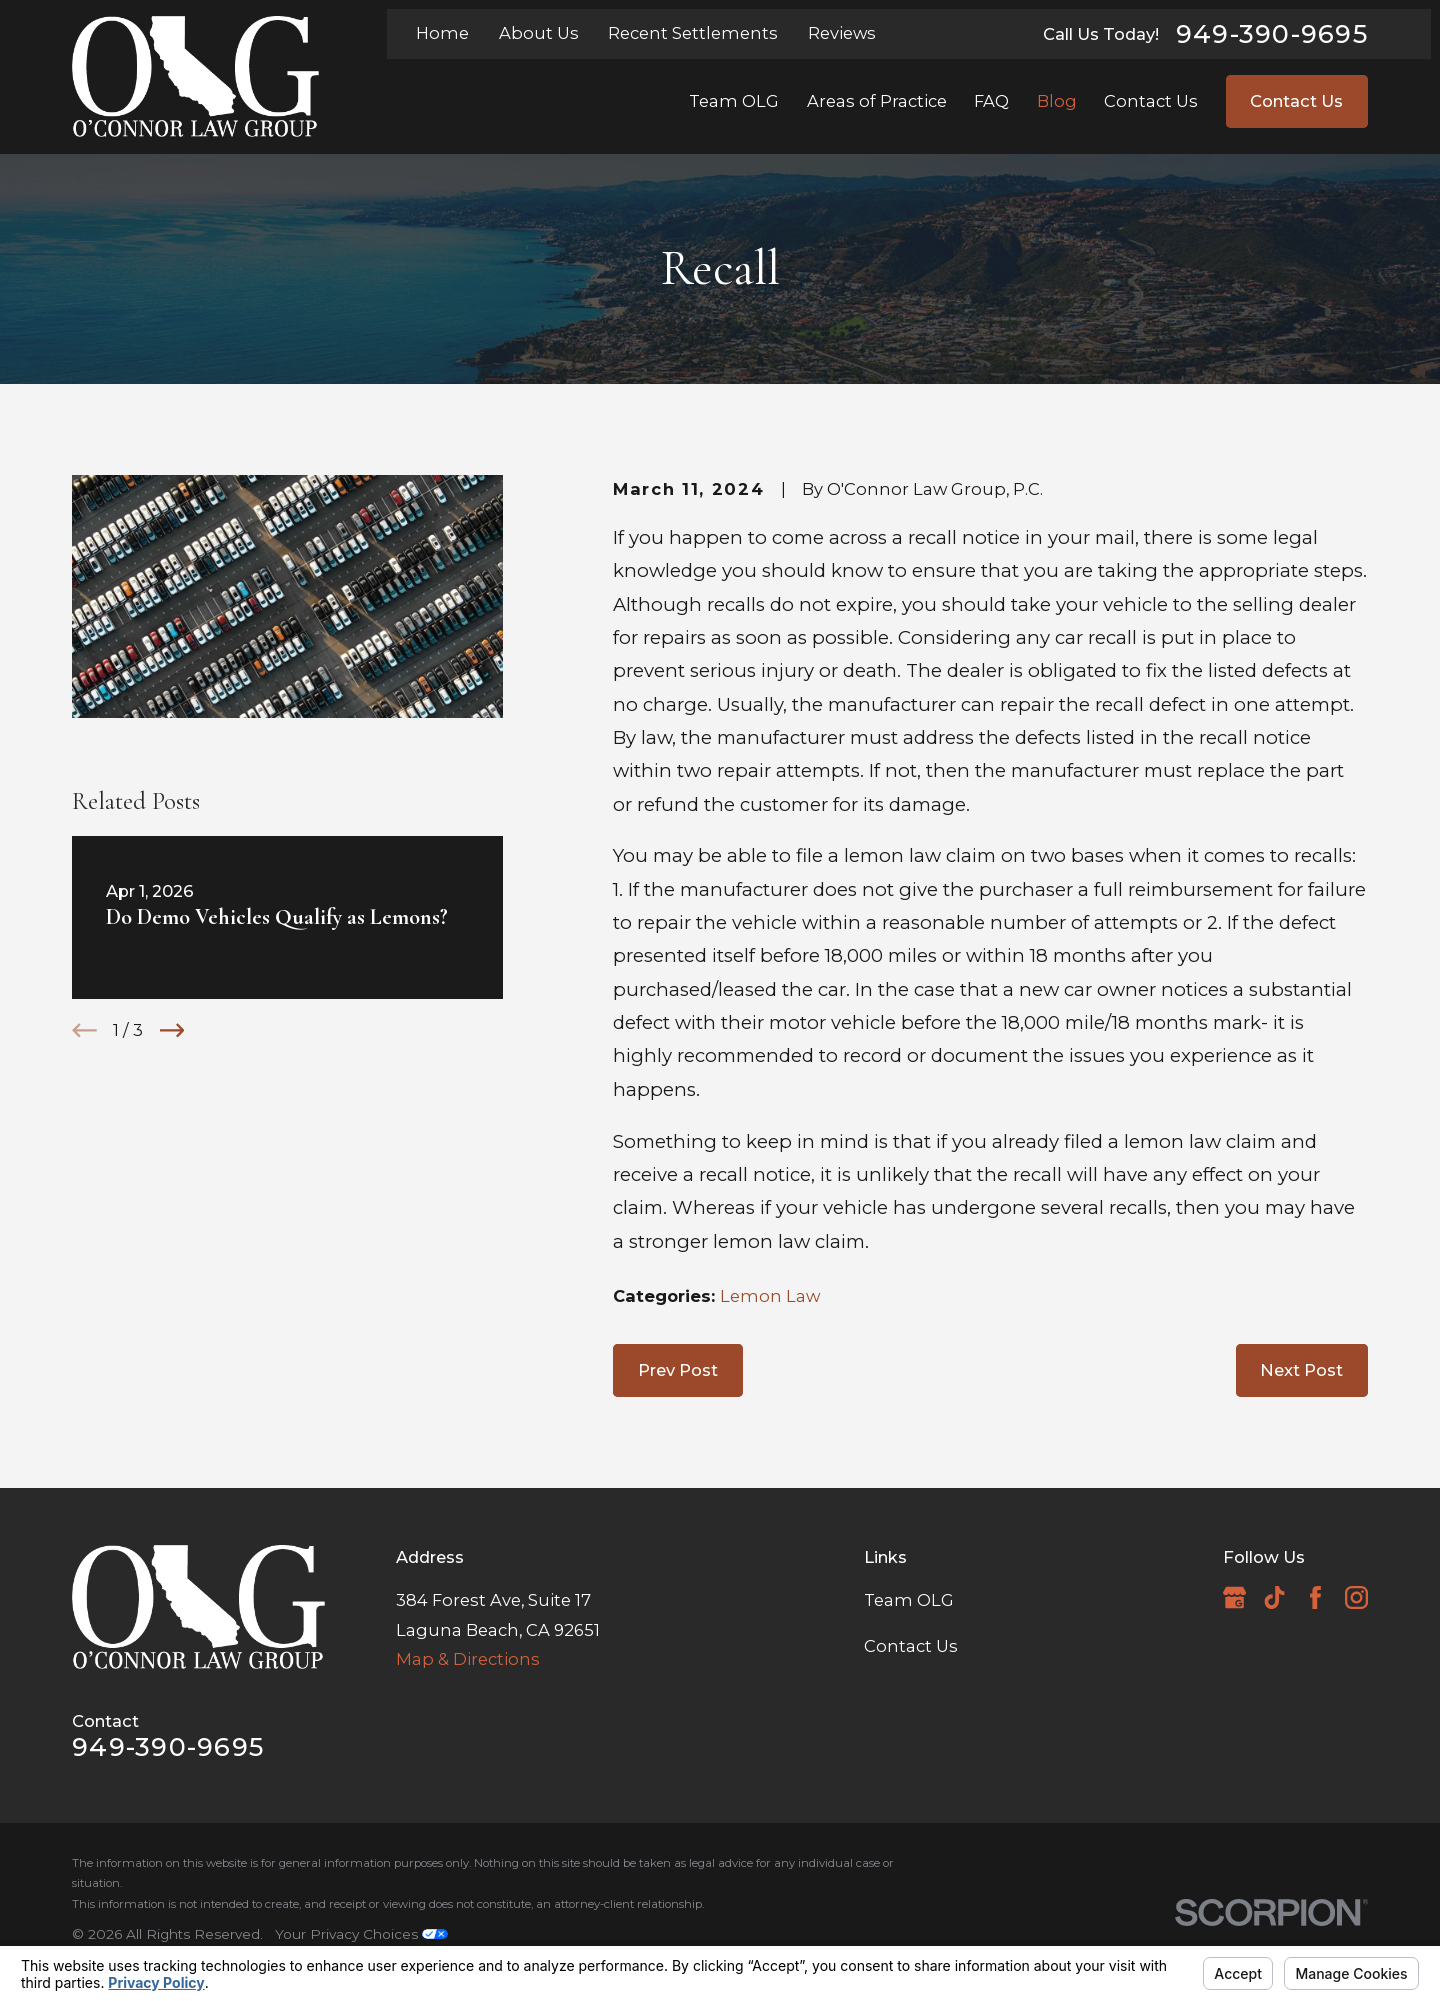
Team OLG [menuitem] (734, 101)
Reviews (842, 33)
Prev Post (678, 1370)
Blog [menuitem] (1057, 101)
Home (442, 33)
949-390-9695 (1272, 34)
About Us (539, 33)
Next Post (1301, 1370)
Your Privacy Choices (361, 1934)
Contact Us (1296, 101)
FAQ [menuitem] (991, 101)
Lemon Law (770, 1296)
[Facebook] (1315, 1597)
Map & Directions (468, 1659)
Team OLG (909, 1600)
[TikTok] (1274, 1597)
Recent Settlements (693, 33)
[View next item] (172, 1030)
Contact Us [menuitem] (1151, 101)
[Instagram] (1356, 1597)
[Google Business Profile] (1234, 1597)
